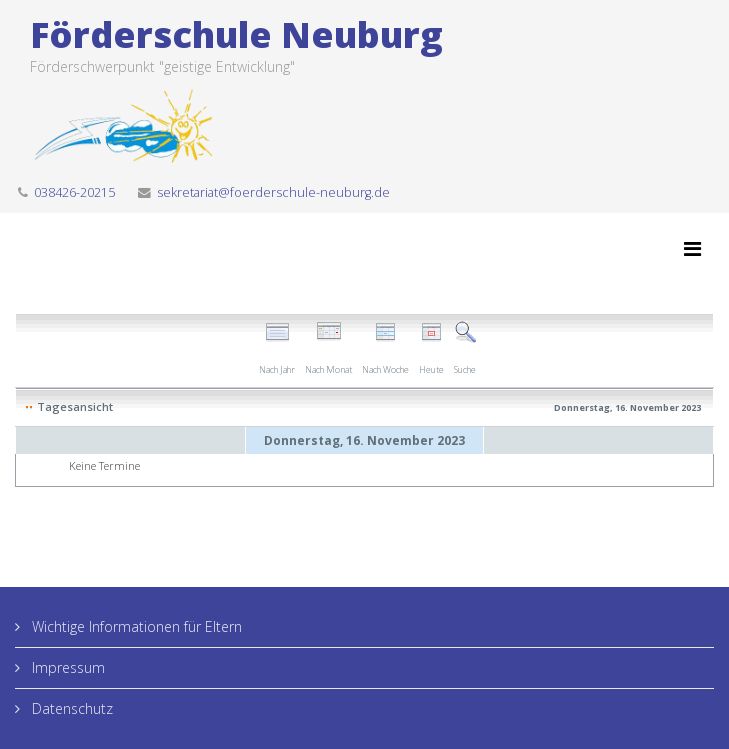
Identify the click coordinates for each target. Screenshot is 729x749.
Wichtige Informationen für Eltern (135, 626)
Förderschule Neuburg (236, 34)
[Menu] (692, 249)
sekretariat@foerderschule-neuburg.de (273, 192)
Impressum (66, 667)
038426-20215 (74, 192)
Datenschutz (70, 708)
